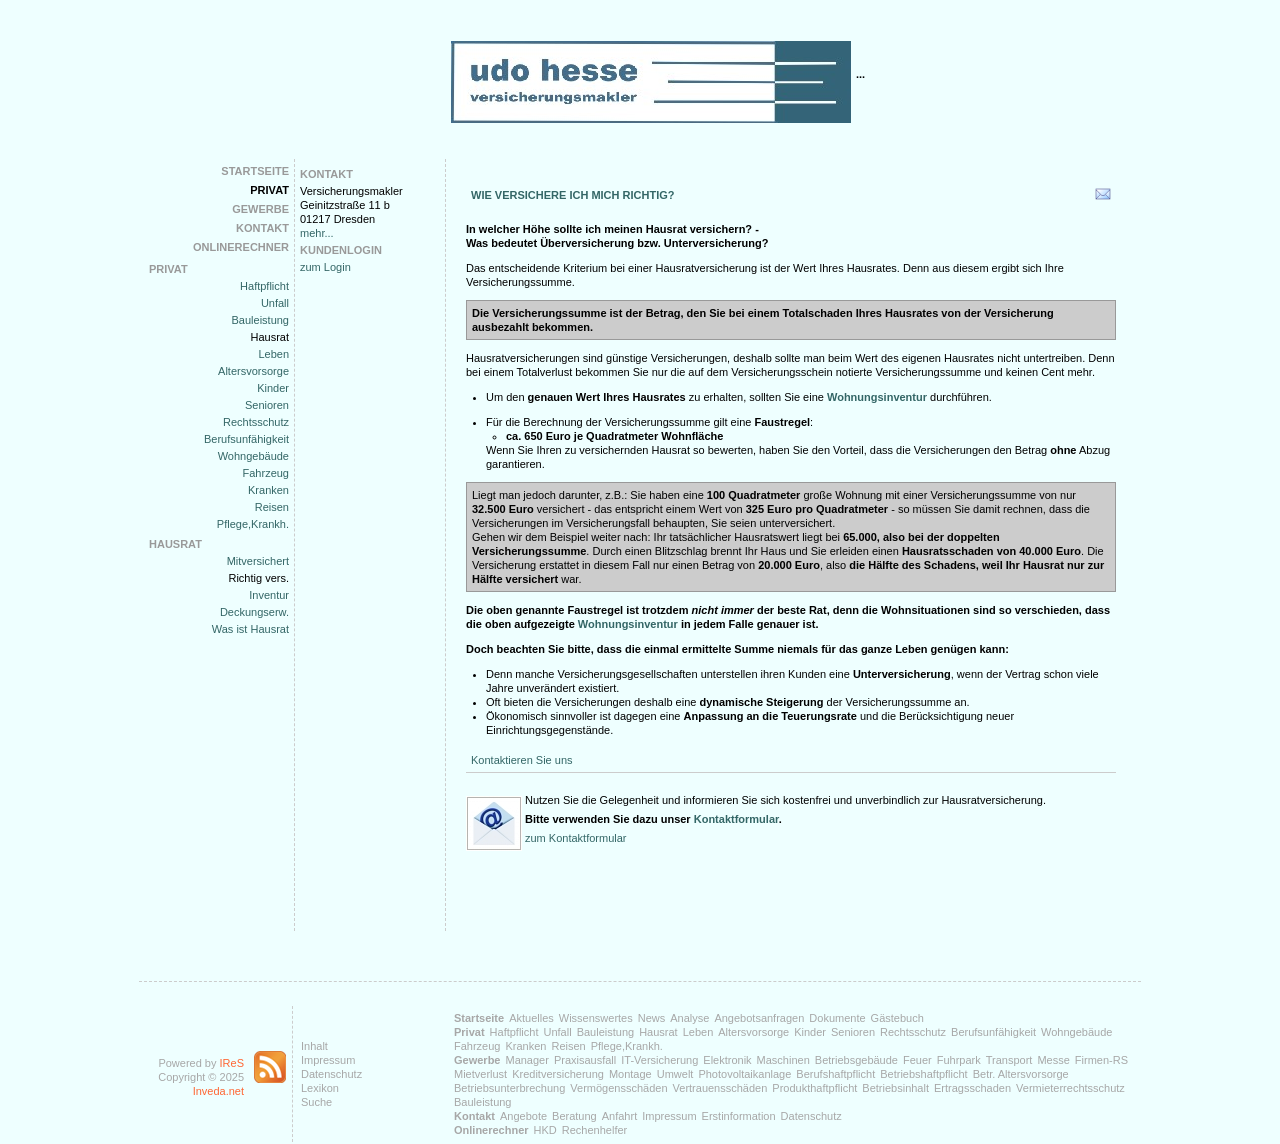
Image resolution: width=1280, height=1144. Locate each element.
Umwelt (675, 1074)
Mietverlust (480, 1074)
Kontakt (262, 228)
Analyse (689, 1018)
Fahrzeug (266, 473)
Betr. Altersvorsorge (1021, 1074)
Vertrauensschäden (720, 1088)
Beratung (574, 1116)
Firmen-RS (1101, 1060)
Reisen (272, 507)
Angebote (523, 1116)
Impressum (328, 1060)
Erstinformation (739, 1116)
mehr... (317, 233)
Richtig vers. (258, 578)
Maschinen (783, 1060)
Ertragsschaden (972, 1088)
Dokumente (837, 1018)
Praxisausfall (585, 1060)
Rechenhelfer (594, 1130)
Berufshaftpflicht (835, 1074)
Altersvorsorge (253, 371)
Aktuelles (531, 1018)
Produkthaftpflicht (814, 1088)
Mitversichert (258, 561)
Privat (269, 190)
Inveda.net (218, 1091)
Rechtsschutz (256, 422)
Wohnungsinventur (626, 624)
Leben (273, 354)
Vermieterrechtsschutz (1070, 1088)
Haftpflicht (264, 286)
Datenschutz (331, 1074)
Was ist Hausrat (250, 629)
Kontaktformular (736, 819)
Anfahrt (619, 1116)
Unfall (275, 303)
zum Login (325, 267)
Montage (630, 1074)
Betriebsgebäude (856, 1060)
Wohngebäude (253, 456)
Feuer (917, 1060)
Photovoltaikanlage (744, 1074)
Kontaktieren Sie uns (522, 760)
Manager (526, 1060)
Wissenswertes (596, 1018)
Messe (1053, 1060)
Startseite (255, 171)
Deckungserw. (254, 612)
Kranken (268, 490)
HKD (545, 1130)
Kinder (273, 388)
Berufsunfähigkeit (246, 439)
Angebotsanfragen (759, 1018)
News (652, 1018)
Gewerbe (260, 209)
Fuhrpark (959, 1060)
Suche (316, 1102)
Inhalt (314, 1046)
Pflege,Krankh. (253, 524)
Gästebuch (897, 1018)
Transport (1009, 1060)
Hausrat (269, 337)
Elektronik (727, 1060)
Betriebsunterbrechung (509, 1088)
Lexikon (320, 1088)
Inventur (269, 595)
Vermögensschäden (618, 1088)
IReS (232, 1063)
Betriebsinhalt (895, 1088)
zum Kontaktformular (575, 838)
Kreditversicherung (558, 1074)
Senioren (267, 405)
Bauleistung (261, 320)
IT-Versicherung (659, 1060)
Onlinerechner (241, 247)
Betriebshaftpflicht (923, 1074)
